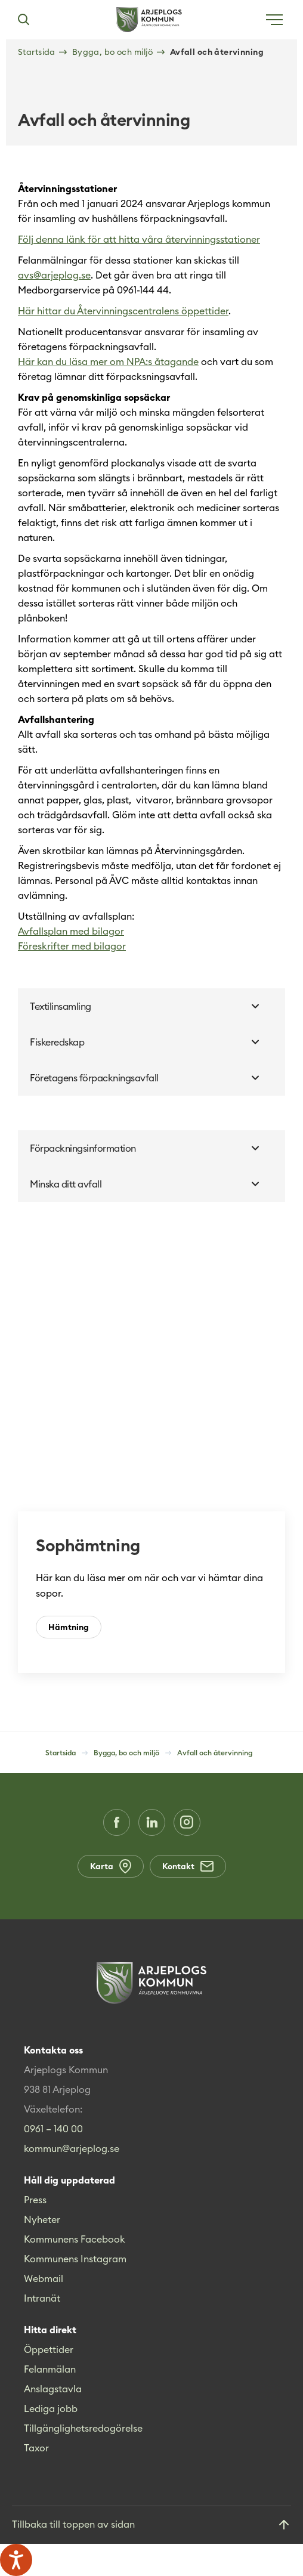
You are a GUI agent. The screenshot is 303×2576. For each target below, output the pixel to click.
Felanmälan (50, 2369)
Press (35, 2200)
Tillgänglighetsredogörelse (83, 2428)
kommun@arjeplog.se (71, 2148)
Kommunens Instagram (75, 2259)
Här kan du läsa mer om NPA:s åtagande (108, 361)
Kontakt (188, 1866)
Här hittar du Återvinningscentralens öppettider (123, 311)
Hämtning (68, 1627)
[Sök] (23, 19)
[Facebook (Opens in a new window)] (116, 1822)
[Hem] (149, 19)
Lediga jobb (51, 2408)
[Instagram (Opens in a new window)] (187, 1822)
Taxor (36, 2448)
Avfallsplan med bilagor (71, 931)
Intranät (42, 2298)
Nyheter (42, 2219)
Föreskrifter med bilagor (72, 946)
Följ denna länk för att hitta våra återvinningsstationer (139, 239)
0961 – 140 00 (53, 2129)
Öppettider (48, 2349)
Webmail (43, 2278)
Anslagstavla (53, 2389)
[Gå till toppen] (151, 2525)
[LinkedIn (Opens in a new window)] (151, 1822)
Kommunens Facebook (74, 2239)
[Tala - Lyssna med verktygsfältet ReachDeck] (16, 2560)
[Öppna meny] (274, 19)
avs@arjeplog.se (54, 275)
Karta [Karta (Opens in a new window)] (110, 1866)
